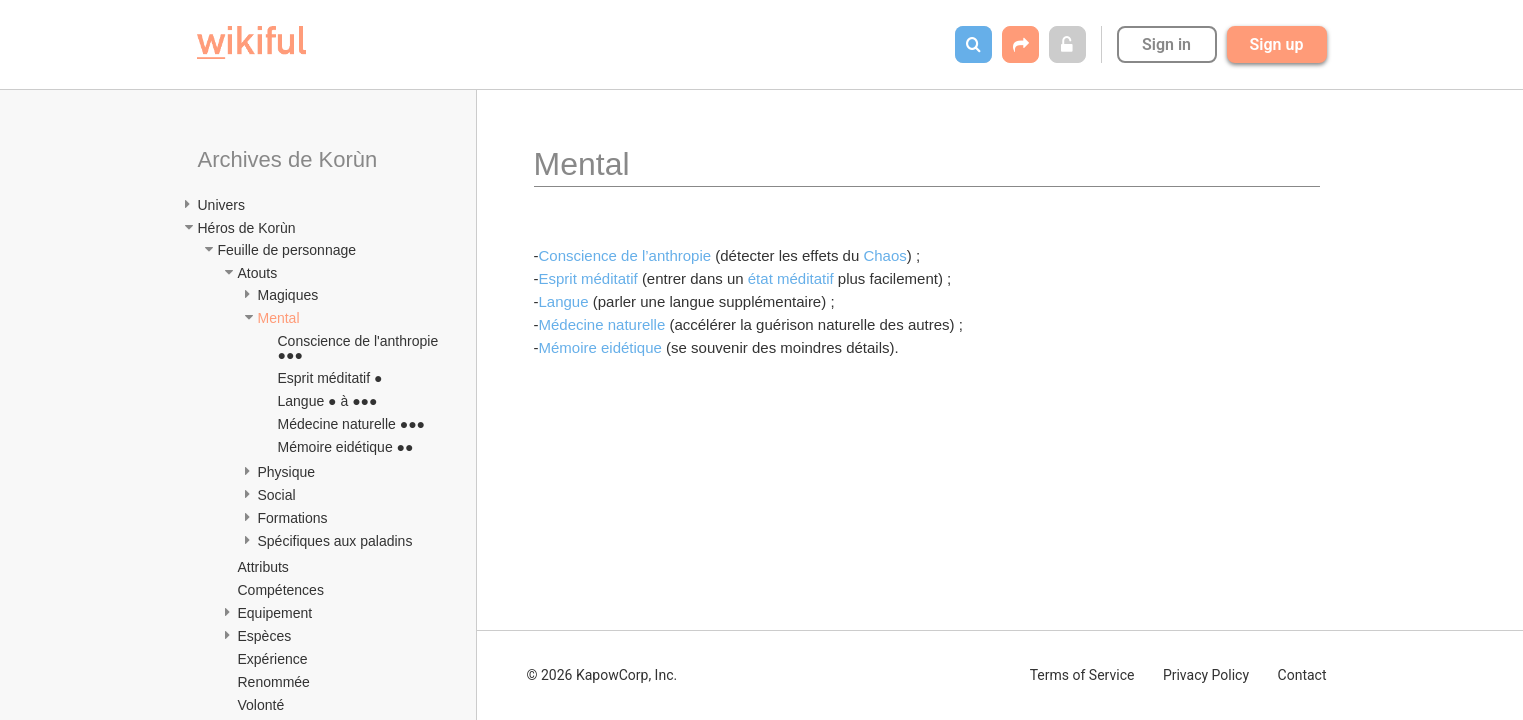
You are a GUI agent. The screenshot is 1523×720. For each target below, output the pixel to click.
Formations (293, 518)
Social (277, 495)
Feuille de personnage (287, 250)
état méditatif (791, 278)
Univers (221, 205)
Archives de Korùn (288, 159)
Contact (1302, 675)
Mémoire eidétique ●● (346, 447)
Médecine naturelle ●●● (352, 424)
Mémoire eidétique (603, 347)
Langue (566, 301)
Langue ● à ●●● (328, 401)
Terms (1082, 675)
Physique (287, 472)
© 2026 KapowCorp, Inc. (602, 675)
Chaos (884, 255)
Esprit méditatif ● (330, 378)
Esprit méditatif (590, 278)
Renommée (274, 682)
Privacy (1206, 675)
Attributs (263, 567)
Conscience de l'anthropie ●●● (360, 348)
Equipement (275, 613)
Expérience (273, 659)
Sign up (1277, 44)
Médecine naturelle (604, 324)
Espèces (265, 636)
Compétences (281, 590)
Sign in (1166, 44)
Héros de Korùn (247, 228)
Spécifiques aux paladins (335, 541)
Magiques (288, 295)
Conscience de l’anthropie (627, 255)
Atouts (258, 273)
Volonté (261, 705)
